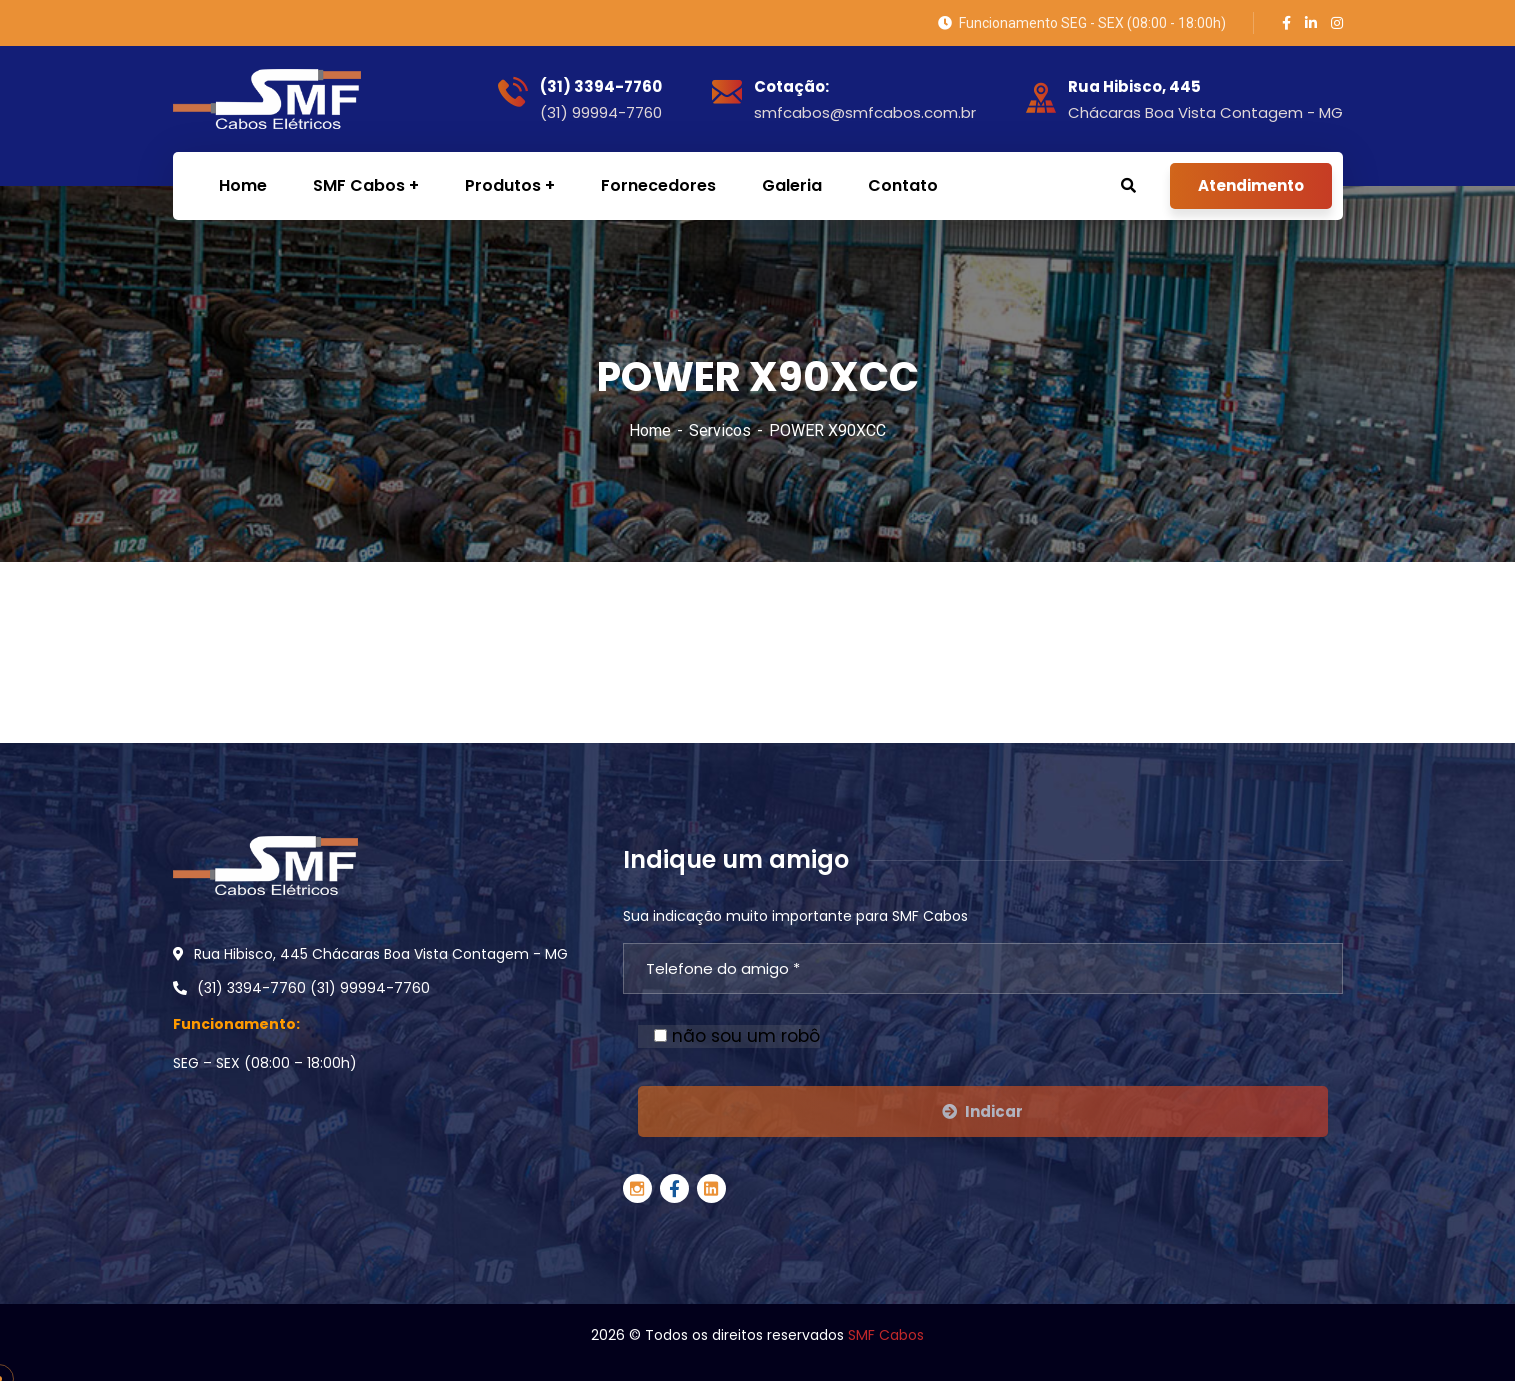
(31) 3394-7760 (601, 87)
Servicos (720, 430)
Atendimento (1251, 185)
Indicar (982, 1111)
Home (650, 430)
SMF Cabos (886, 1335)
